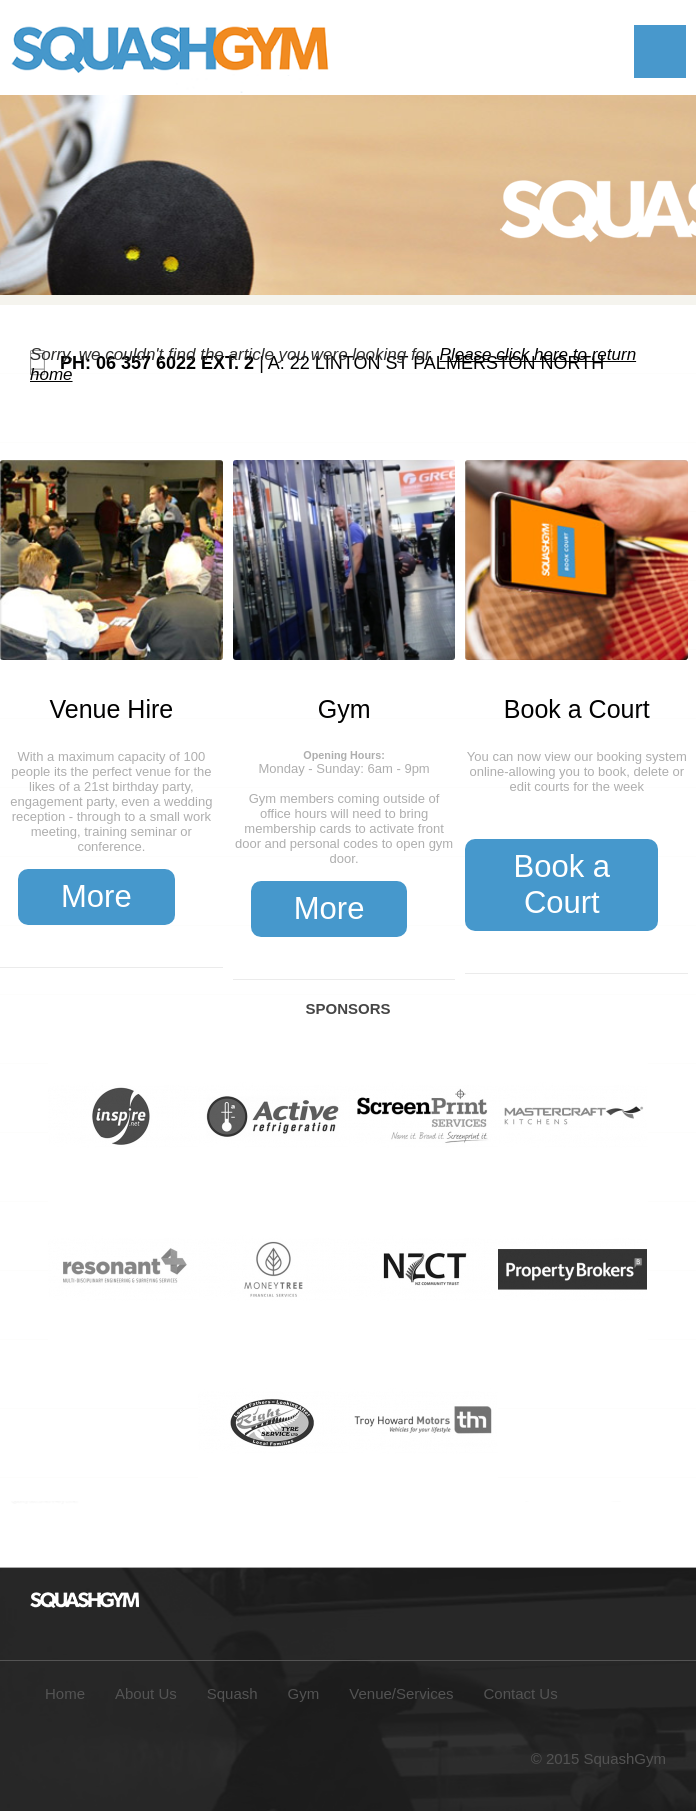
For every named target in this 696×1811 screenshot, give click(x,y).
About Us (146, 1693)
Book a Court (577, 709)
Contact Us (521, 1693)
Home (65, 1693)
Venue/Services (401, 1693)
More (96, 896)
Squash (232, 1693)
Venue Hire (112, 709)
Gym (344, 709)
